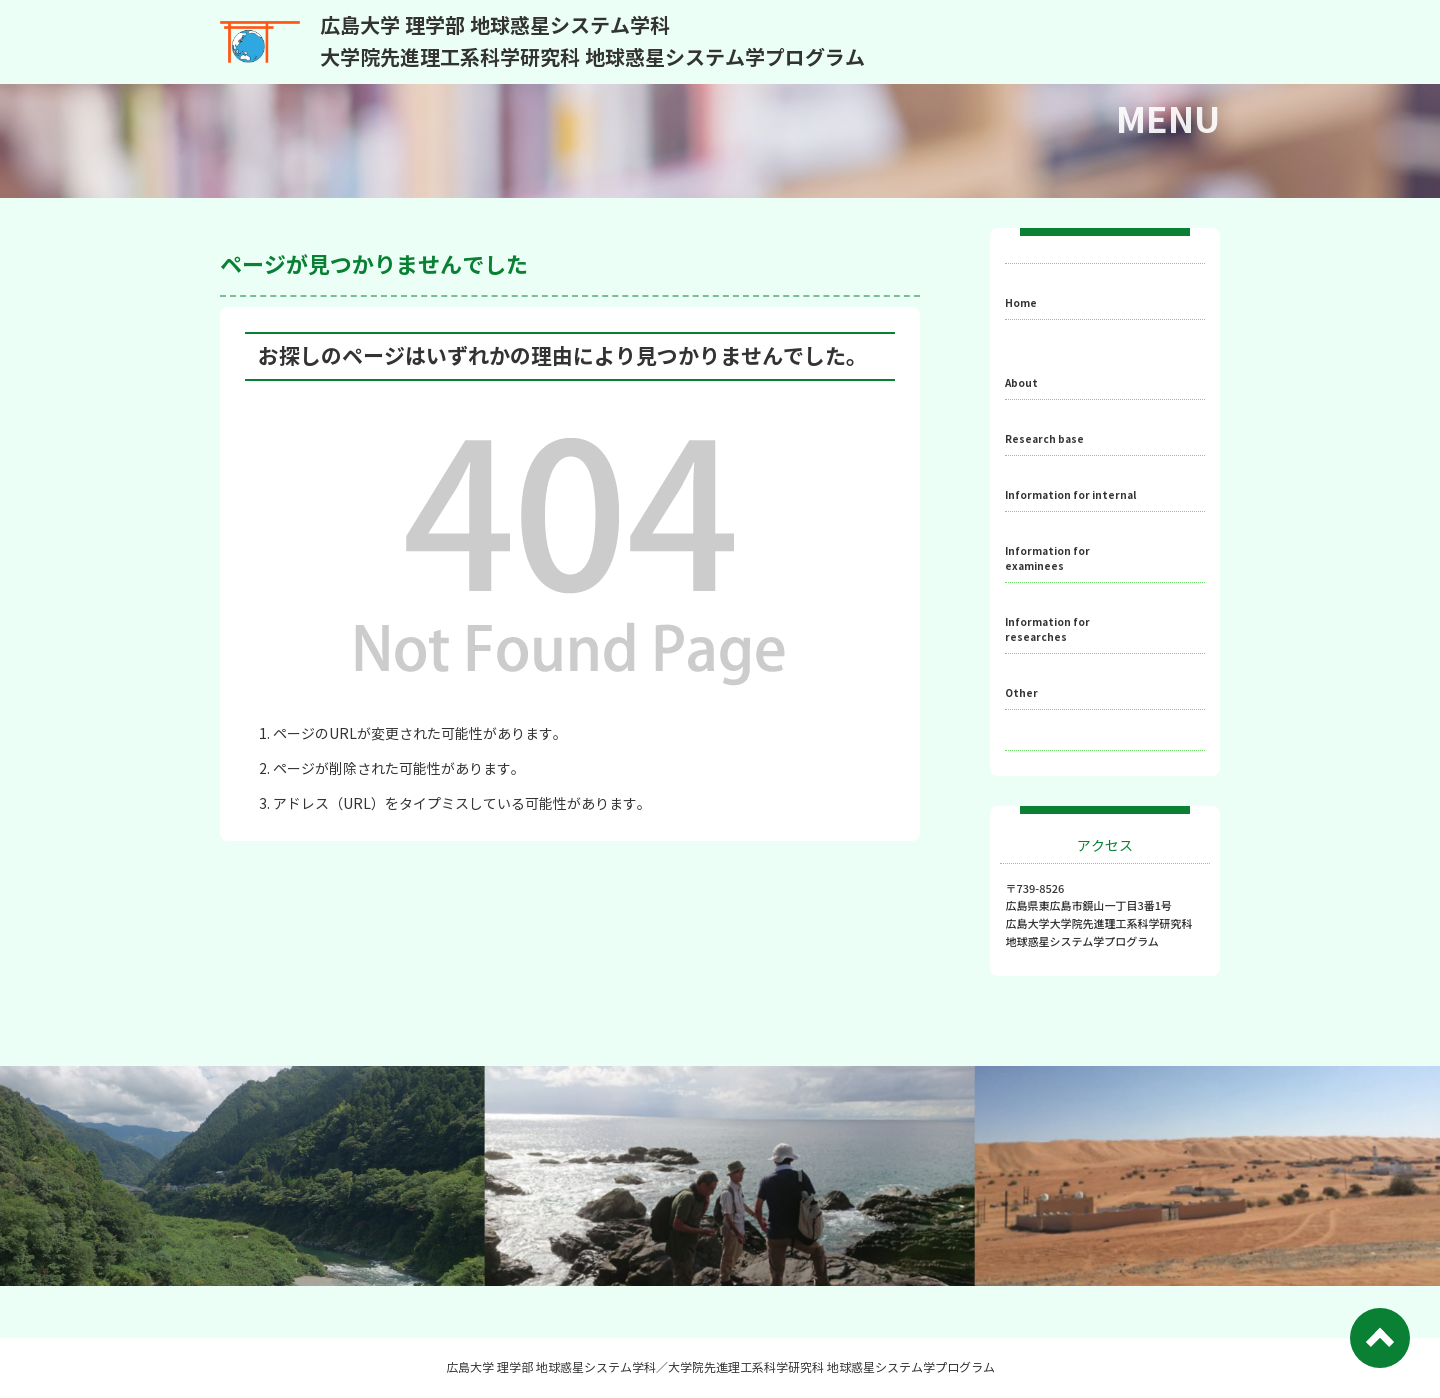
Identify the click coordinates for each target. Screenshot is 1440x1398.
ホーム (1046, 289)
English (1050, 775)
